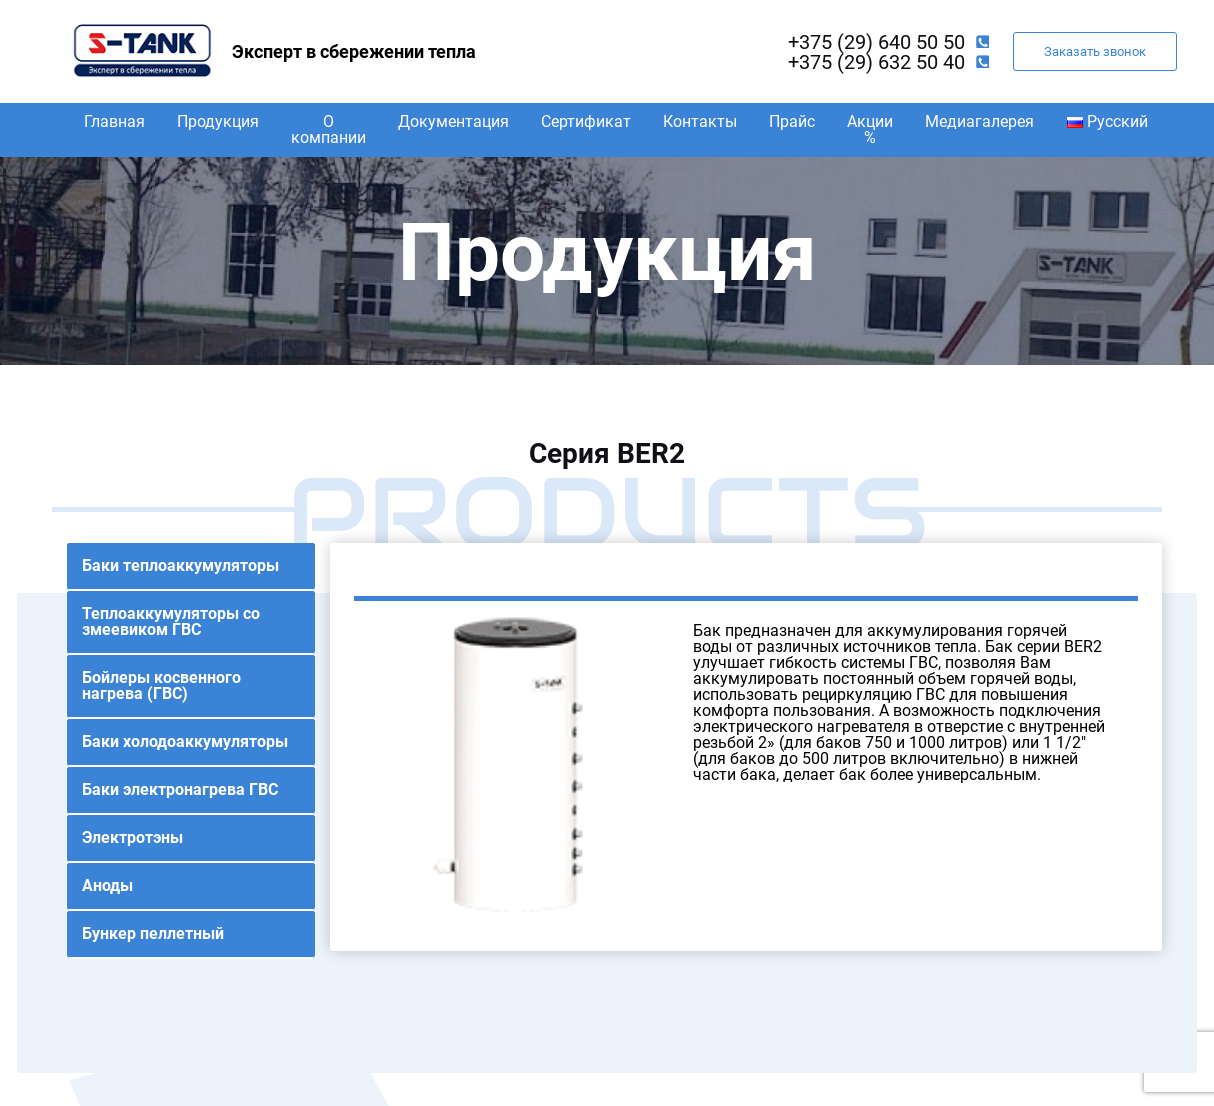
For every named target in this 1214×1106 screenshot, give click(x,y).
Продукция (218, 121)
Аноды (107, 885)
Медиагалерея (979, 121)
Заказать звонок (1095, 51)
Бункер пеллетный (153, 933)
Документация (453, 121)
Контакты (700, 121)
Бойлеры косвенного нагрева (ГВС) (161, 685)
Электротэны (132, 837)
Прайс (792, 121)
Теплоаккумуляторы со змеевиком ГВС (171, 621)
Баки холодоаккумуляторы (185, 741)
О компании (328, 129)
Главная (114, 121)
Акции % (870, 129)
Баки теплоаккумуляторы (180, 565)
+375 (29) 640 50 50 (876, 42)
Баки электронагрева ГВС (180, 789)
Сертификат (586, 121)
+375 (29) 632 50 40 (876, 62)
